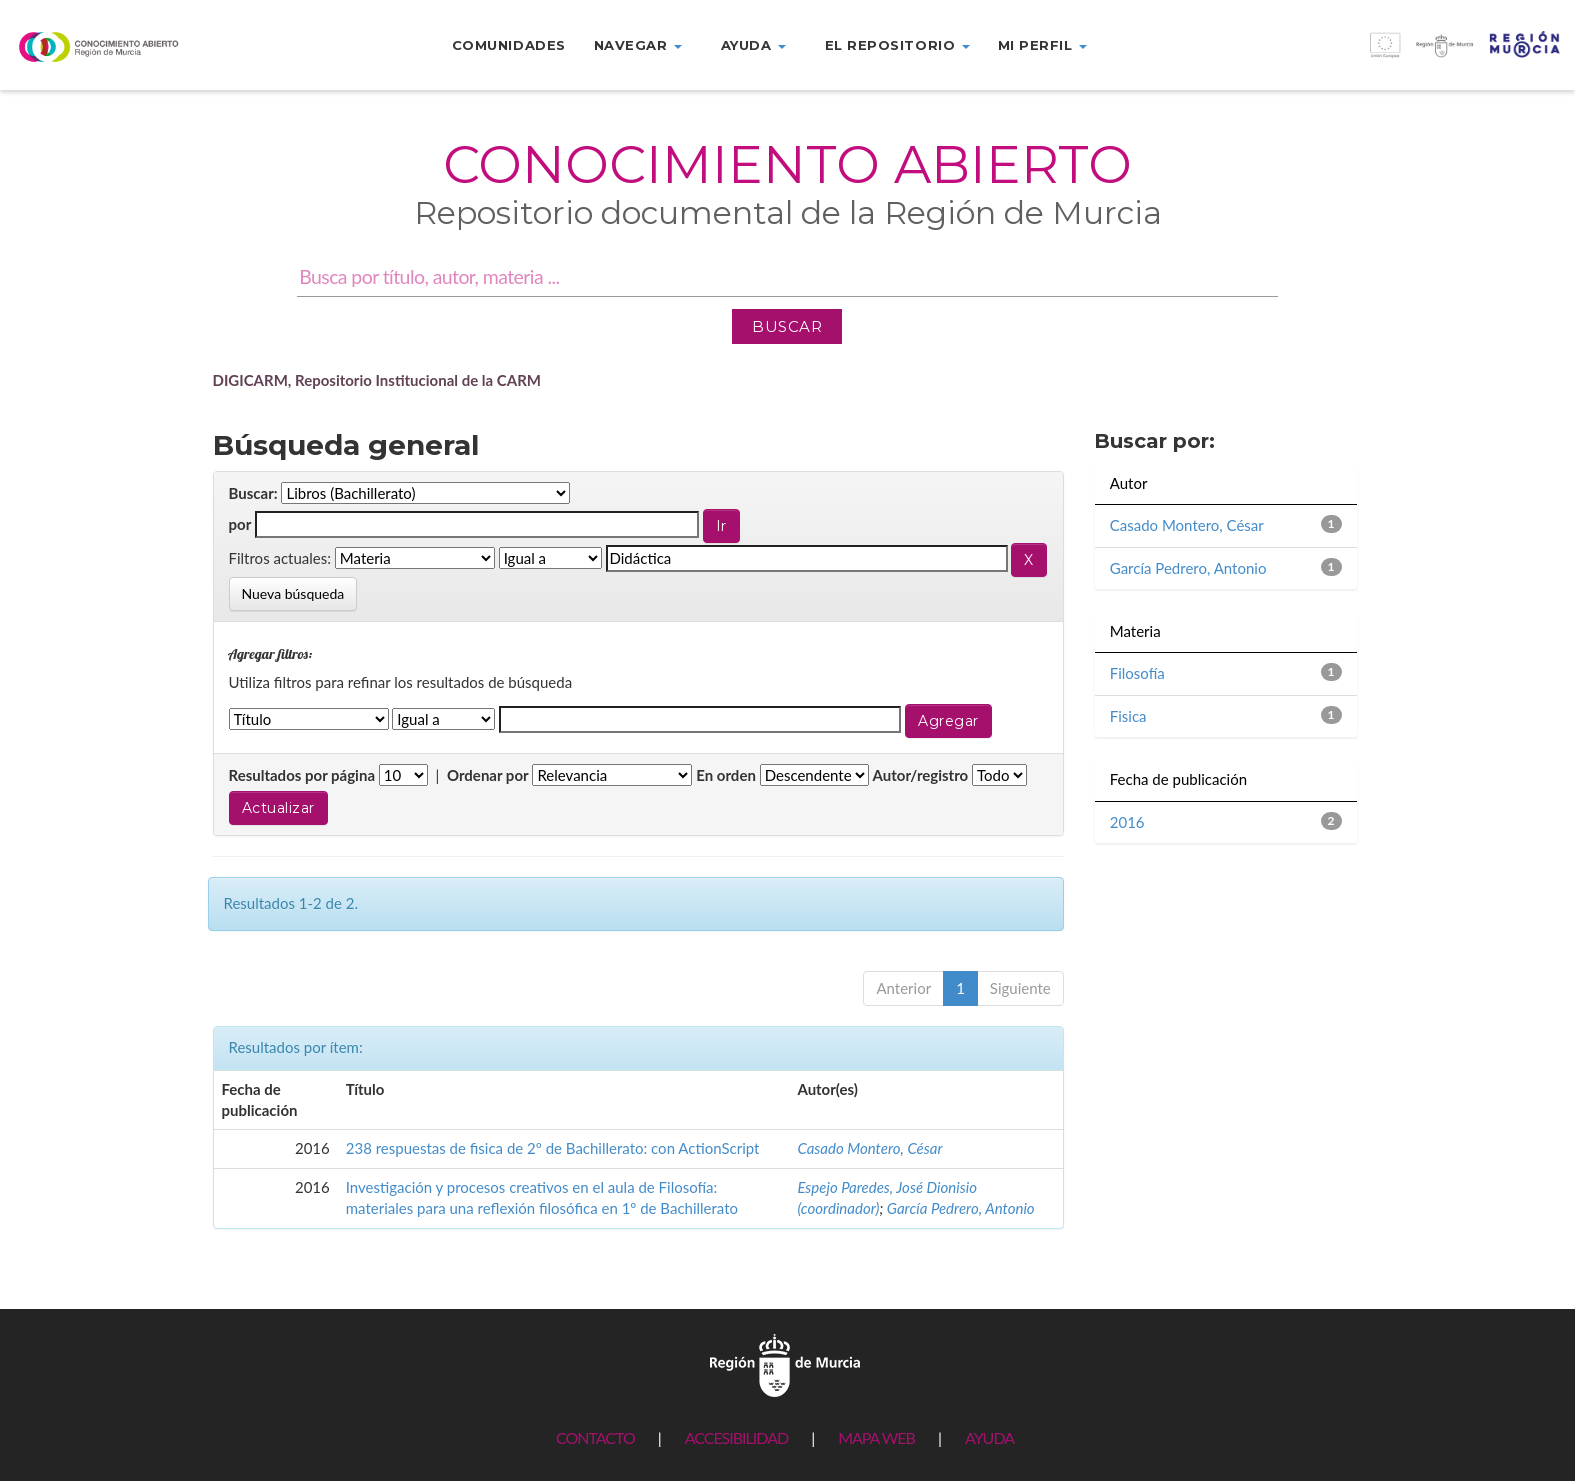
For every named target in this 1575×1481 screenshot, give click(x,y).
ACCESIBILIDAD (736, 1437)
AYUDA (989, 1437)
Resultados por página (302, 775)
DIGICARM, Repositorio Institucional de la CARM (377, 380)
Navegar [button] (638, 45)
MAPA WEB (876, 1437)
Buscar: (253, 493)
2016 (1127, 822)
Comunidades (509, 45)
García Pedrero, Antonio (961, 1208)
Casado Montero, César (869, 1148)
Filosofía (1137, 673)
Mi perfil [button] (1042, 45)
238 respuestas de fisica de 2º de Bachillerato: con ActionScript (553, 1148)
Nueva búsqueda (293, 593)
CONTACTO (595, 1437)
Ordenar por (488, 775)
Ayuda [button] (753, 45)
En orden (726, 775)
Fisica (1128, 716)
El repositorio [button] (897, 45)
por (240, 524)
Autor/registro (921, 775)
